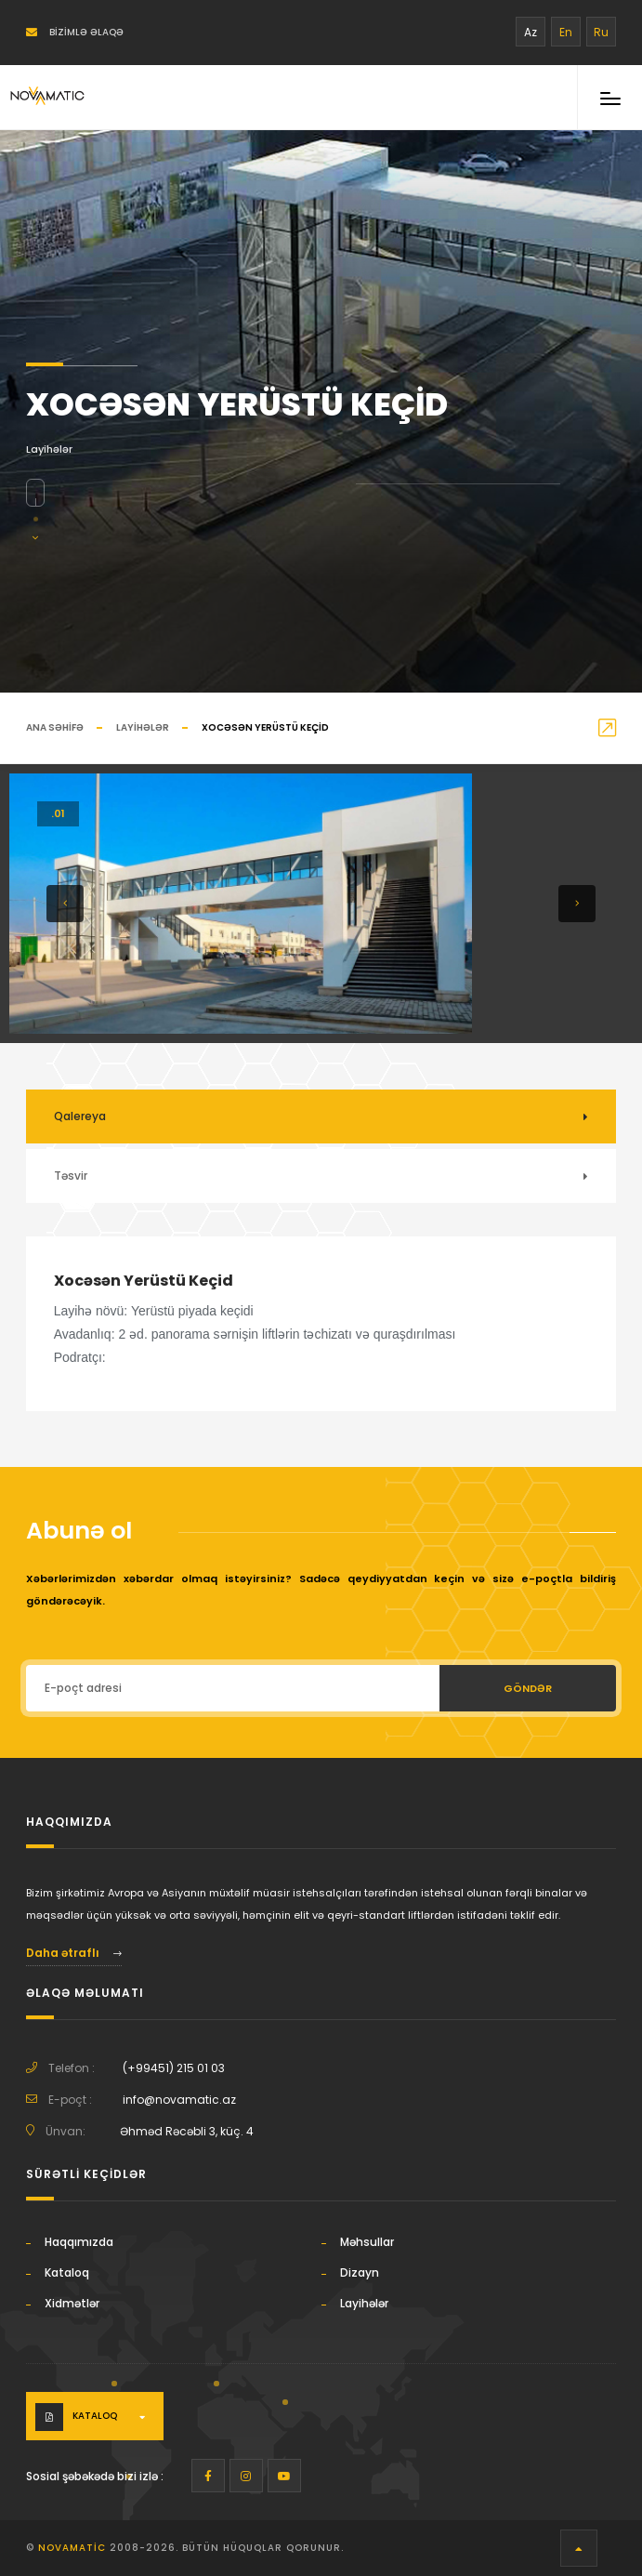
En (565, 32)
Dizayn (359, 2272)
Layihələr (142, 727)
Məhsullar (367, 2242)
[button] (65, 903)
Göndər (528, 1688)
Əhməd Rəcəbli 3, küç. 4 (187, 2131)
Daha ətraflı (74, 1953)
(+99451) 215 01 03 (174, 2068)
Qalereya (80, 1116)
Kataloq (67, 2272)
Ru (601, 32)
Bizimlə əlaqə (75, 32)
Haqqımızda (79, 2242)
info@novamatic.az (179, 2099)
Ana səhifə (55, 727)
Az (530, 32)
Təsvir (70, 1175)
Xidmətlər (72, 2303)
